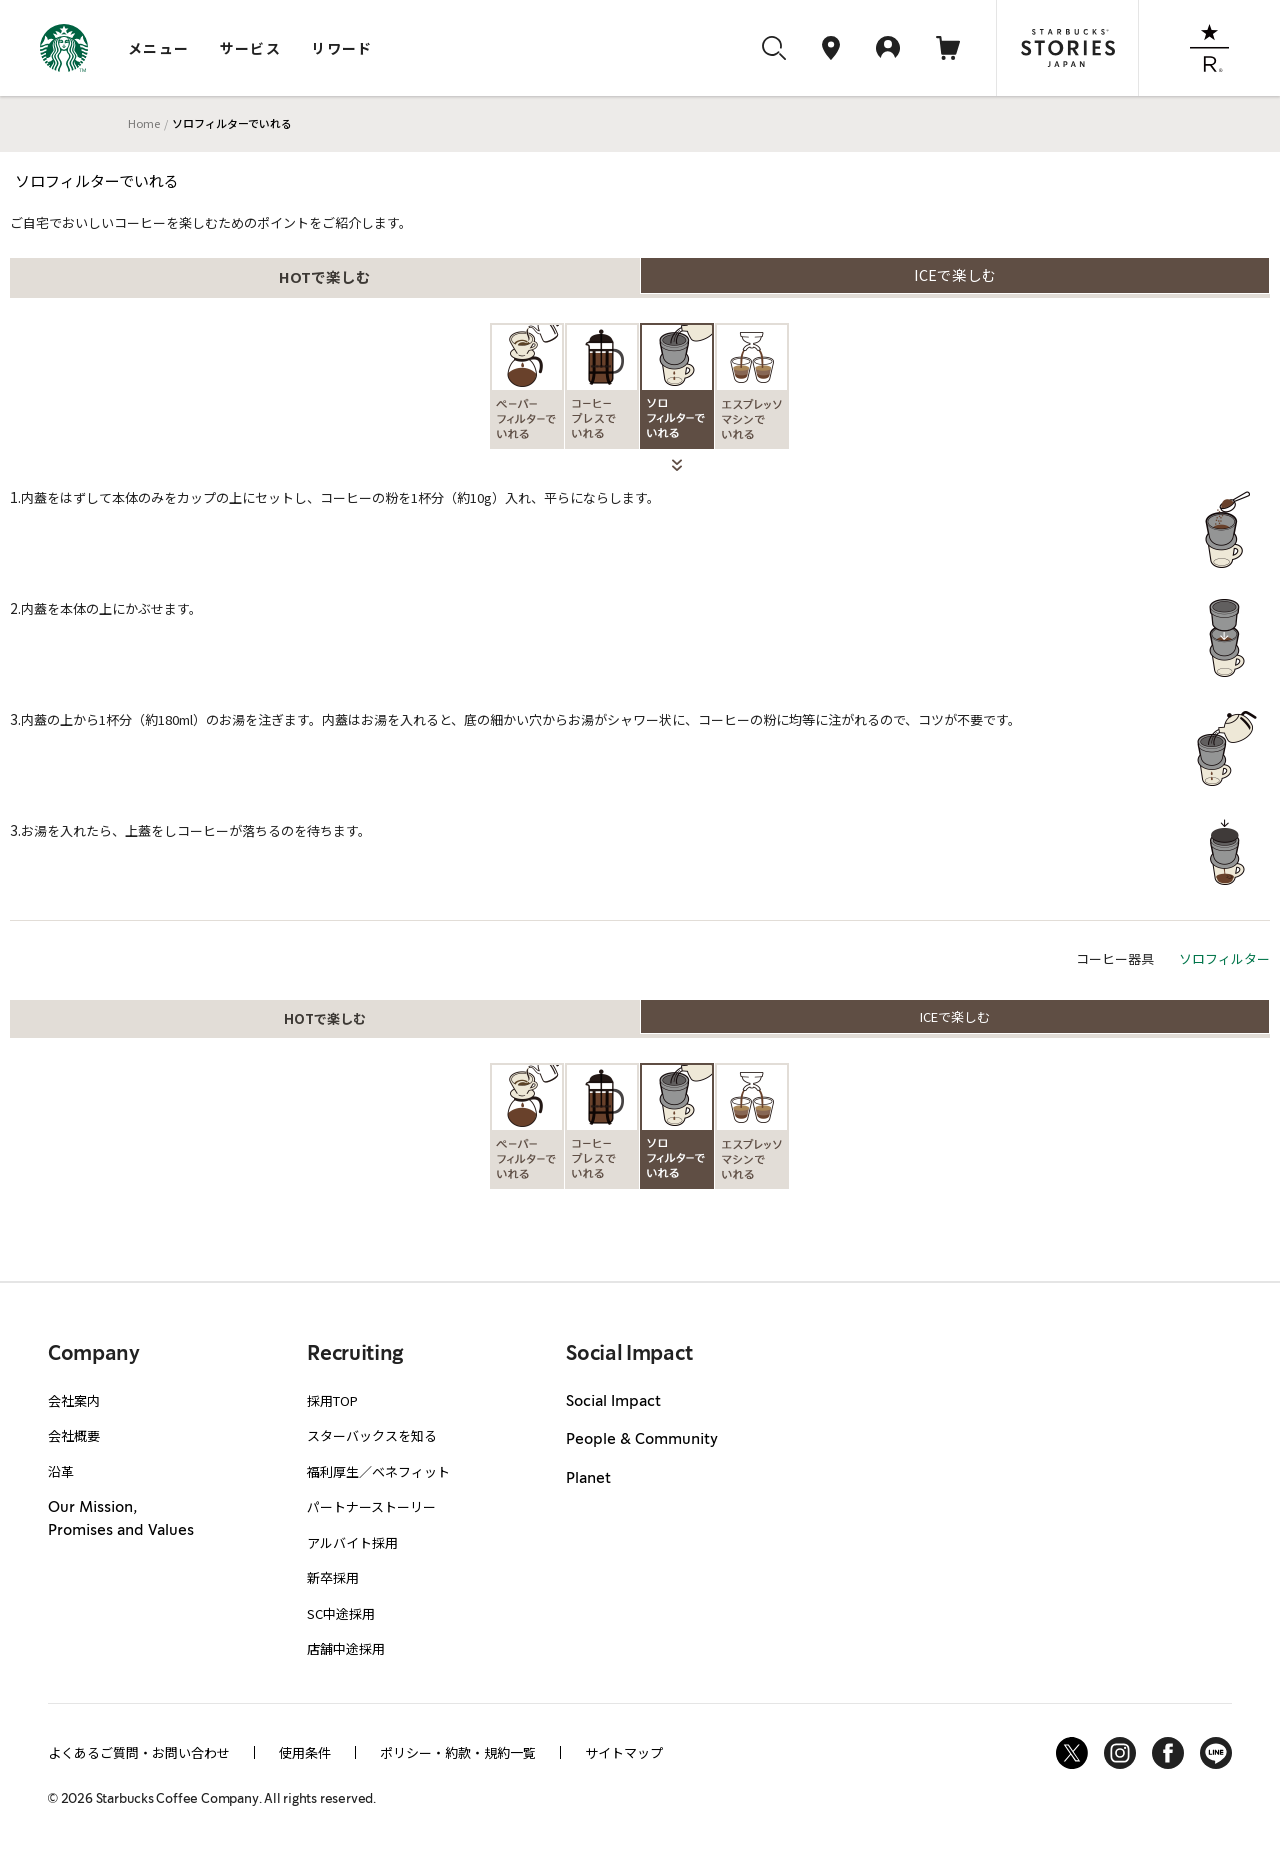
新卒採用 (333, 1577)
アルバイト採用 (352, 1542)
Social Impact (613, 1402)
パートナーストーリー (371, 1506)
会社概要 (74, 1435)
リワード (342, 48)
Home (144, 123)
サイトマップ (624, 1752)
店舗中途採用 (346, 1648)
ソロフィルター (1224, 958)
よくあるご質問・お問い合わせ (139, 1752)
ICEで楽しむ (955, 274)
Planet (588, 1479)
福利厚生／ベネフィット (378, 1471)
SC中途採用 (341, 1613)
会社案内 (74, 1400)
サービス (251, 48)
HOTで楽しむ (325, 276)
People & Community (642, 1440)
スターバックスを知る (372, 1435)
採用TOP (332, 1400)
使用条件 (305, 1752)
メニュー (159, 48)
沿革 (61, 1471)
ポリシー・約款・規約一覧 (458, 1752)
